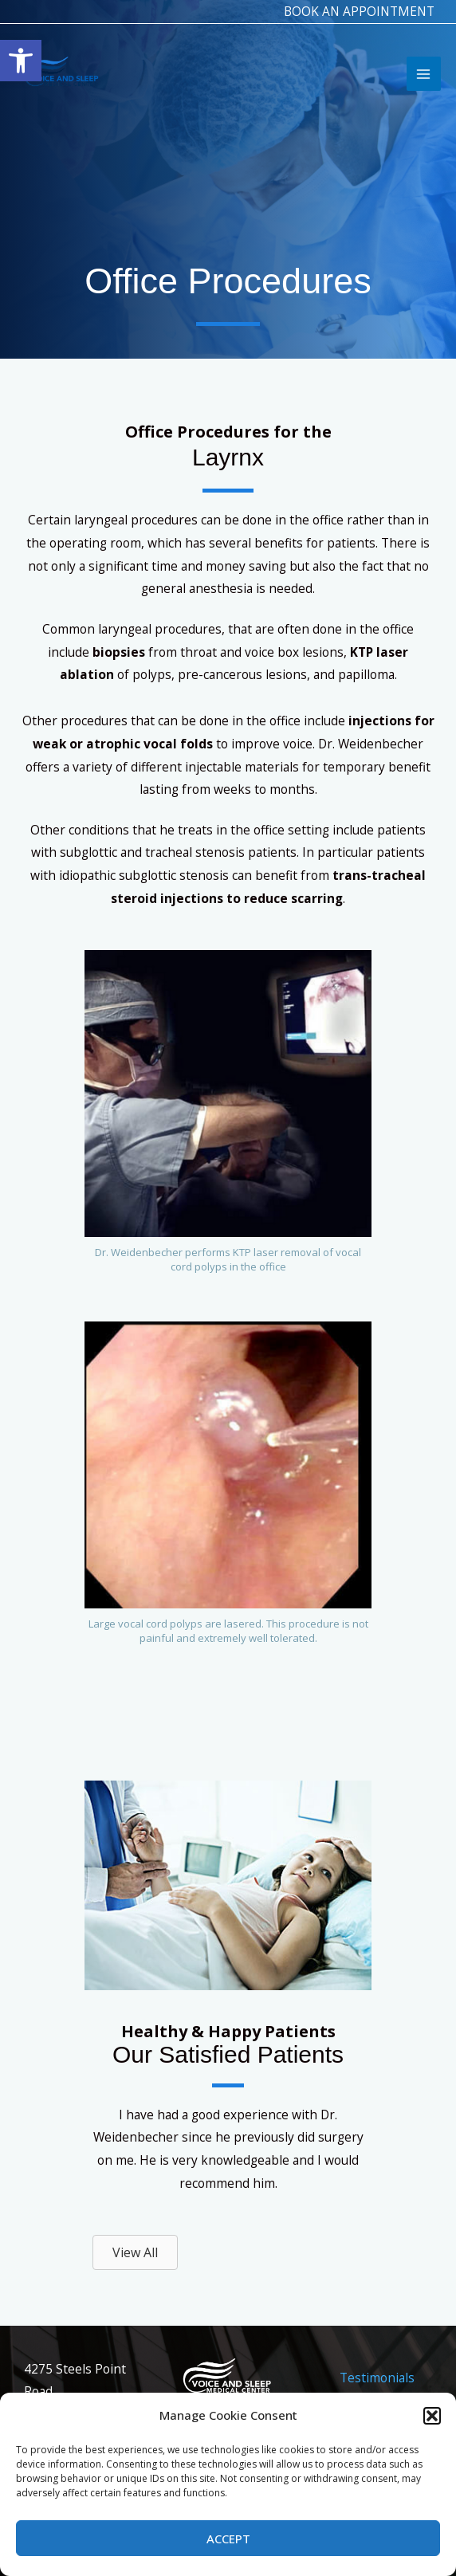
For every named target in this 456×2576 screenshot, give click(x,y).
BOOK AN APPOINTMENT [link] (356, 11)
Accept (228, 2539)
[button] (432, 2416)
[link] (20, 60)
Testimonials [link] (377, 2377)
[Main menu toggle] (423, 78)
